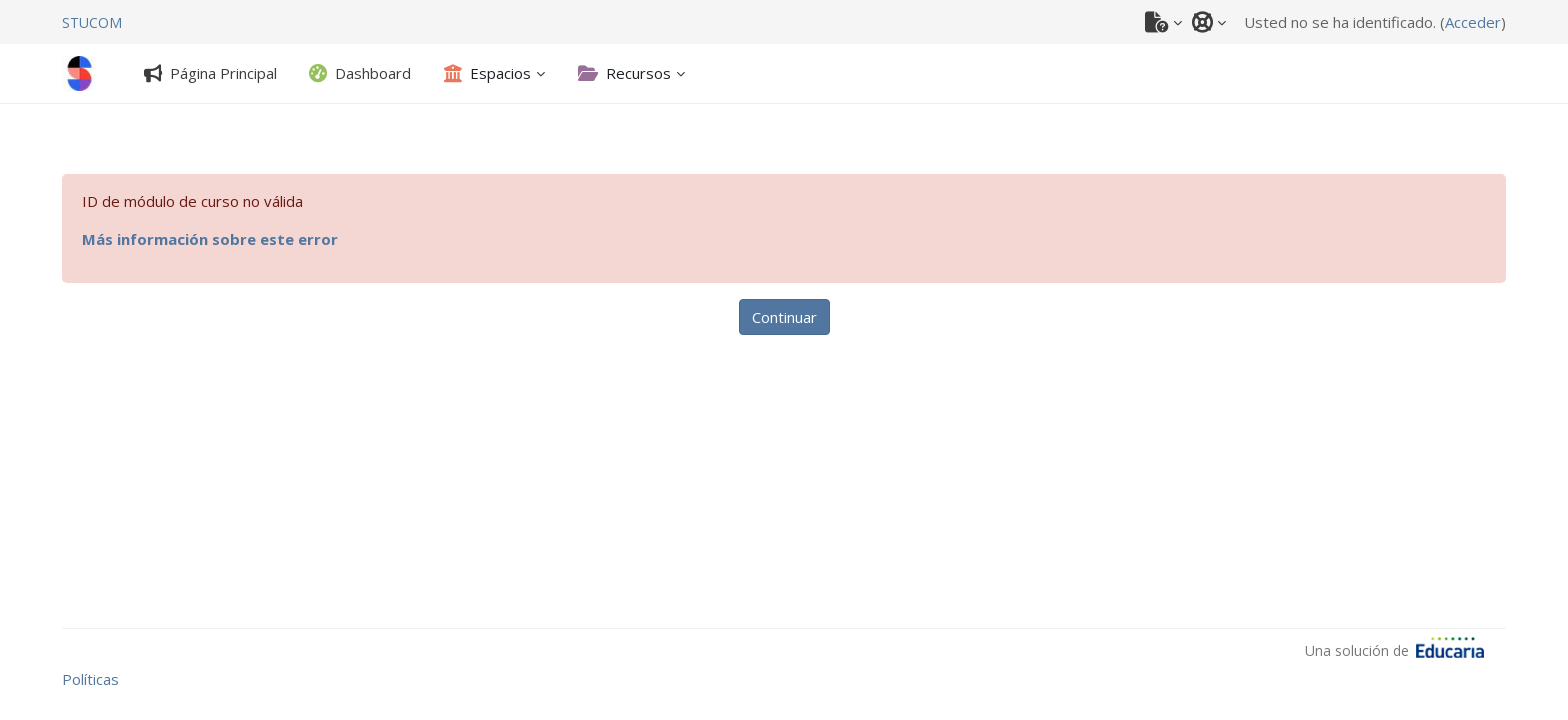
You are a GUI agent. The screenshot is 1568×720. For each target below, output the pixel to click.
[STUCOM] (92, 22)
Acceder (1473, 22)
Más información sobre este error (210, 239)
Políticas (90, 679)
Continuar (784, 317)
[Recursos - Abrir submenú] (624, 73)
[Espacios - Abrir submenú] (487, 73)
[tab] (210, 73)
